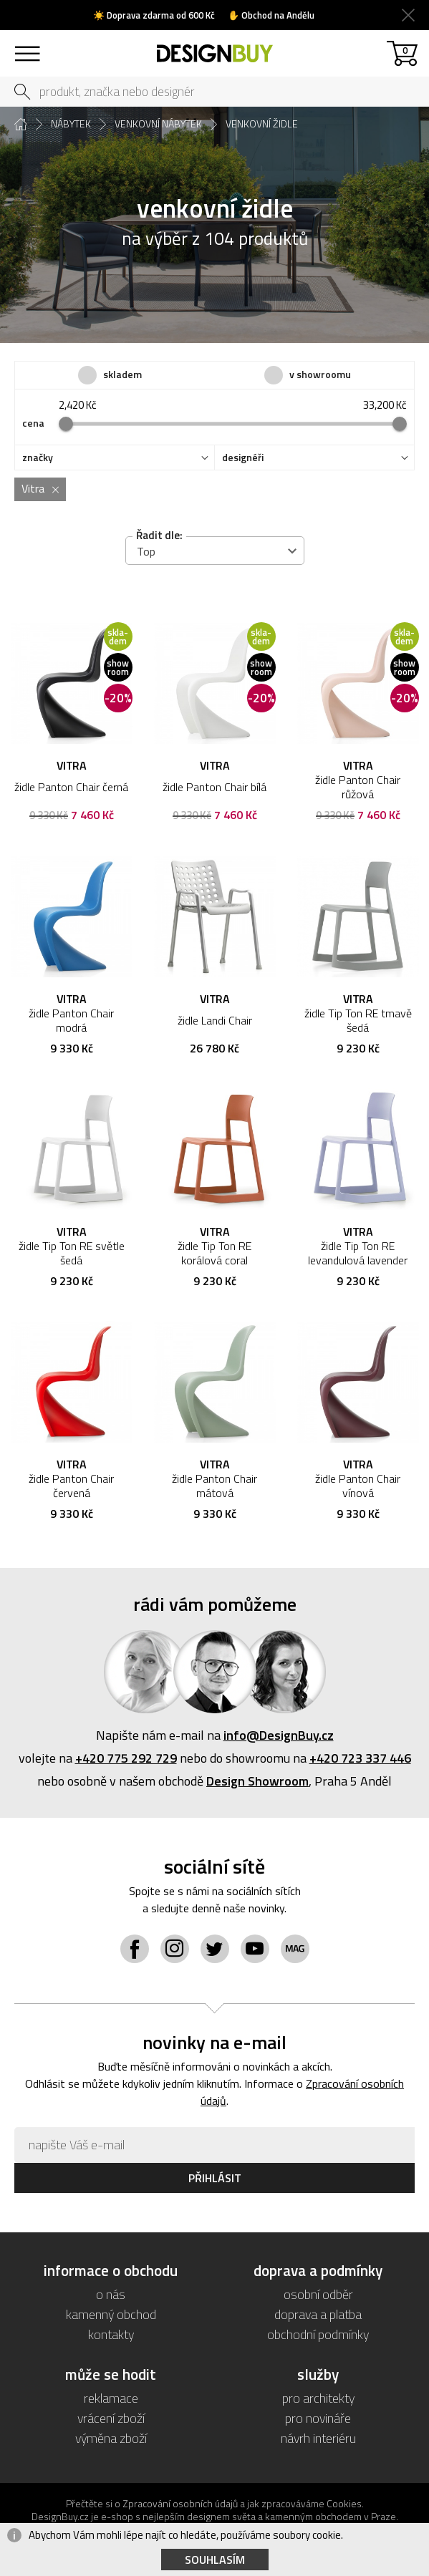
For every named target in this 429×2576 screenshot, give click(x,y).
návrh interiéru (318, 2438)
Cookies (344, 2503)
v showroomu (320, 374)
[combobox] (214, 550)
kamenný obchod (111, 2314)
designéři (243, 457)
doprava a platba (318, 2314)
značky (37, 457)
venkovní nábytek (158, 123)
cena (33, 423)
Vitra (32, 488)
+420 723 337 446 (360, 1758)
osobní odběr (318, 2294)
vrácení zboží (111, 2418)
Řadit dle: (159, 535)
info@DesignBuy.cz (278, 1735)
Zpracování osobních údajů (180, 2503)
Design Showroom (257, 1781)
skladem (122, 374)
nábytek (71, 123)
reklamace (111, 2398)
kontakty (111, 2334)
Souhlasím (215, 2559)
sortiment (27, 47)
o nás (110, 2294)
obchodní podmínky (318, 2334)
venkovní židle (262, 123)
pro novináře (318, 2418)
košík (405, 50)
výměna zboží (111, 2438)
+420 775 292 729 (126, 1758)
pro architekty (318, 2398)
